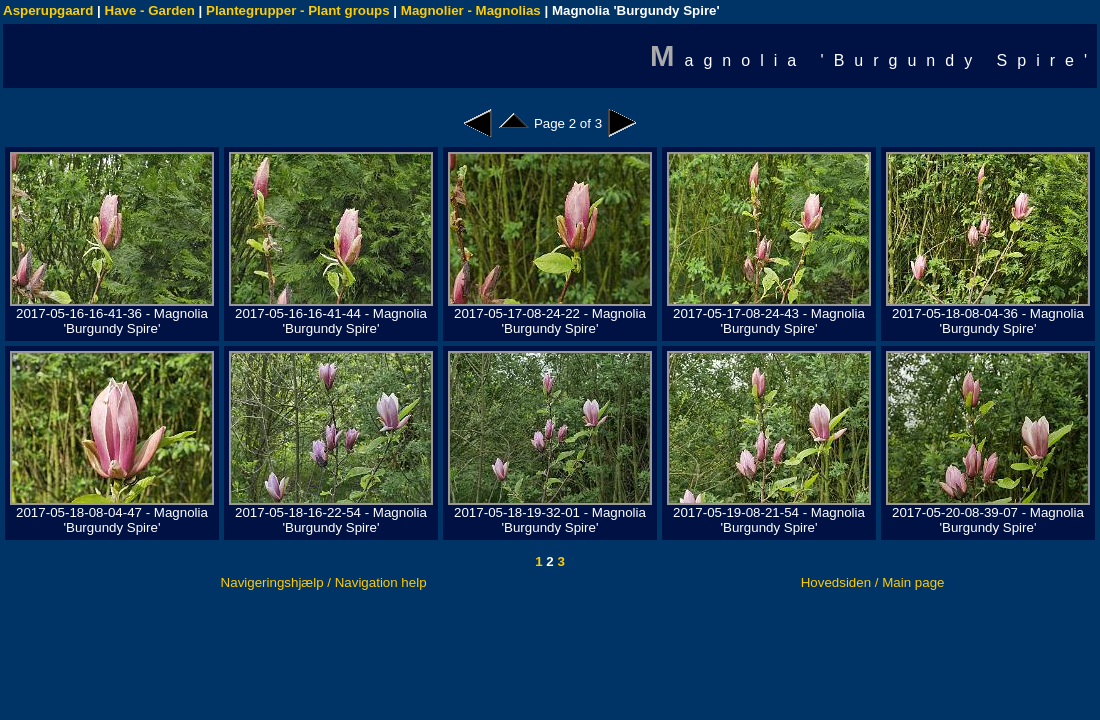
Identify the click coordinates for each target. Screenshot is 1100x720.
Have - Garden (150, 10)
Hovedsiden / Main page (873, 582)
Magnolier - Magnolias (471, 10)
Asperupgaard (48, 10)
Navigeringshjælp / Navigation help (324, 582)
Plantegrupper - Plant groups (298, 10)
